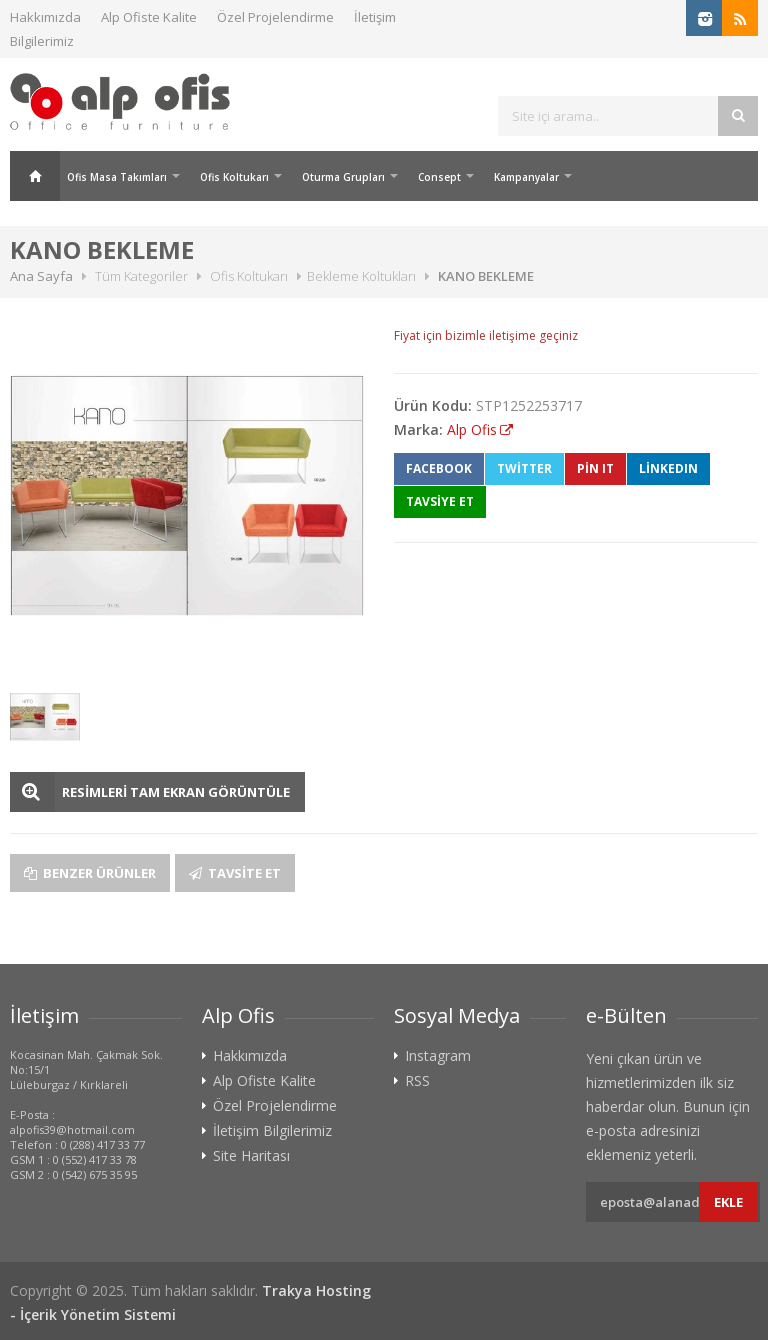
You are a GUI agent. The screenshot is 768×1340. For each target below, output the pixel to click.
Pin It (595, 468)
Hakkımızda (45, 17)
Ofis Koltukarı (234, 177)
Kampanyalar (526, 177)
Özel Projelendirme (275, 17)
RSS (417, 1081)
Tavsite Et (235, 873)
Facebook (439, 468)
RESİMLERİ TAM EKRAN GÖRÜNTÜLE (176, 792)
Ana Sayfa (35, 176)
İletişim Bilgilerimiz (272, 1131)
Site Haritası (251, 1156)
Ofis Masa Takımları (117, 177)
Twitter (524, 468)
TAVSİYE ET (440, 501)
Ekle (728, 1202)
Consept (439, 177)
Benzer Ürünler (90, 873)
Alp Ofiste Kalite (149, 17)
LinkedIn (668, 468)
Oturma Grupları (343, 177)
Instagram (438, 1056)
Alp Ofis (472, 429)
